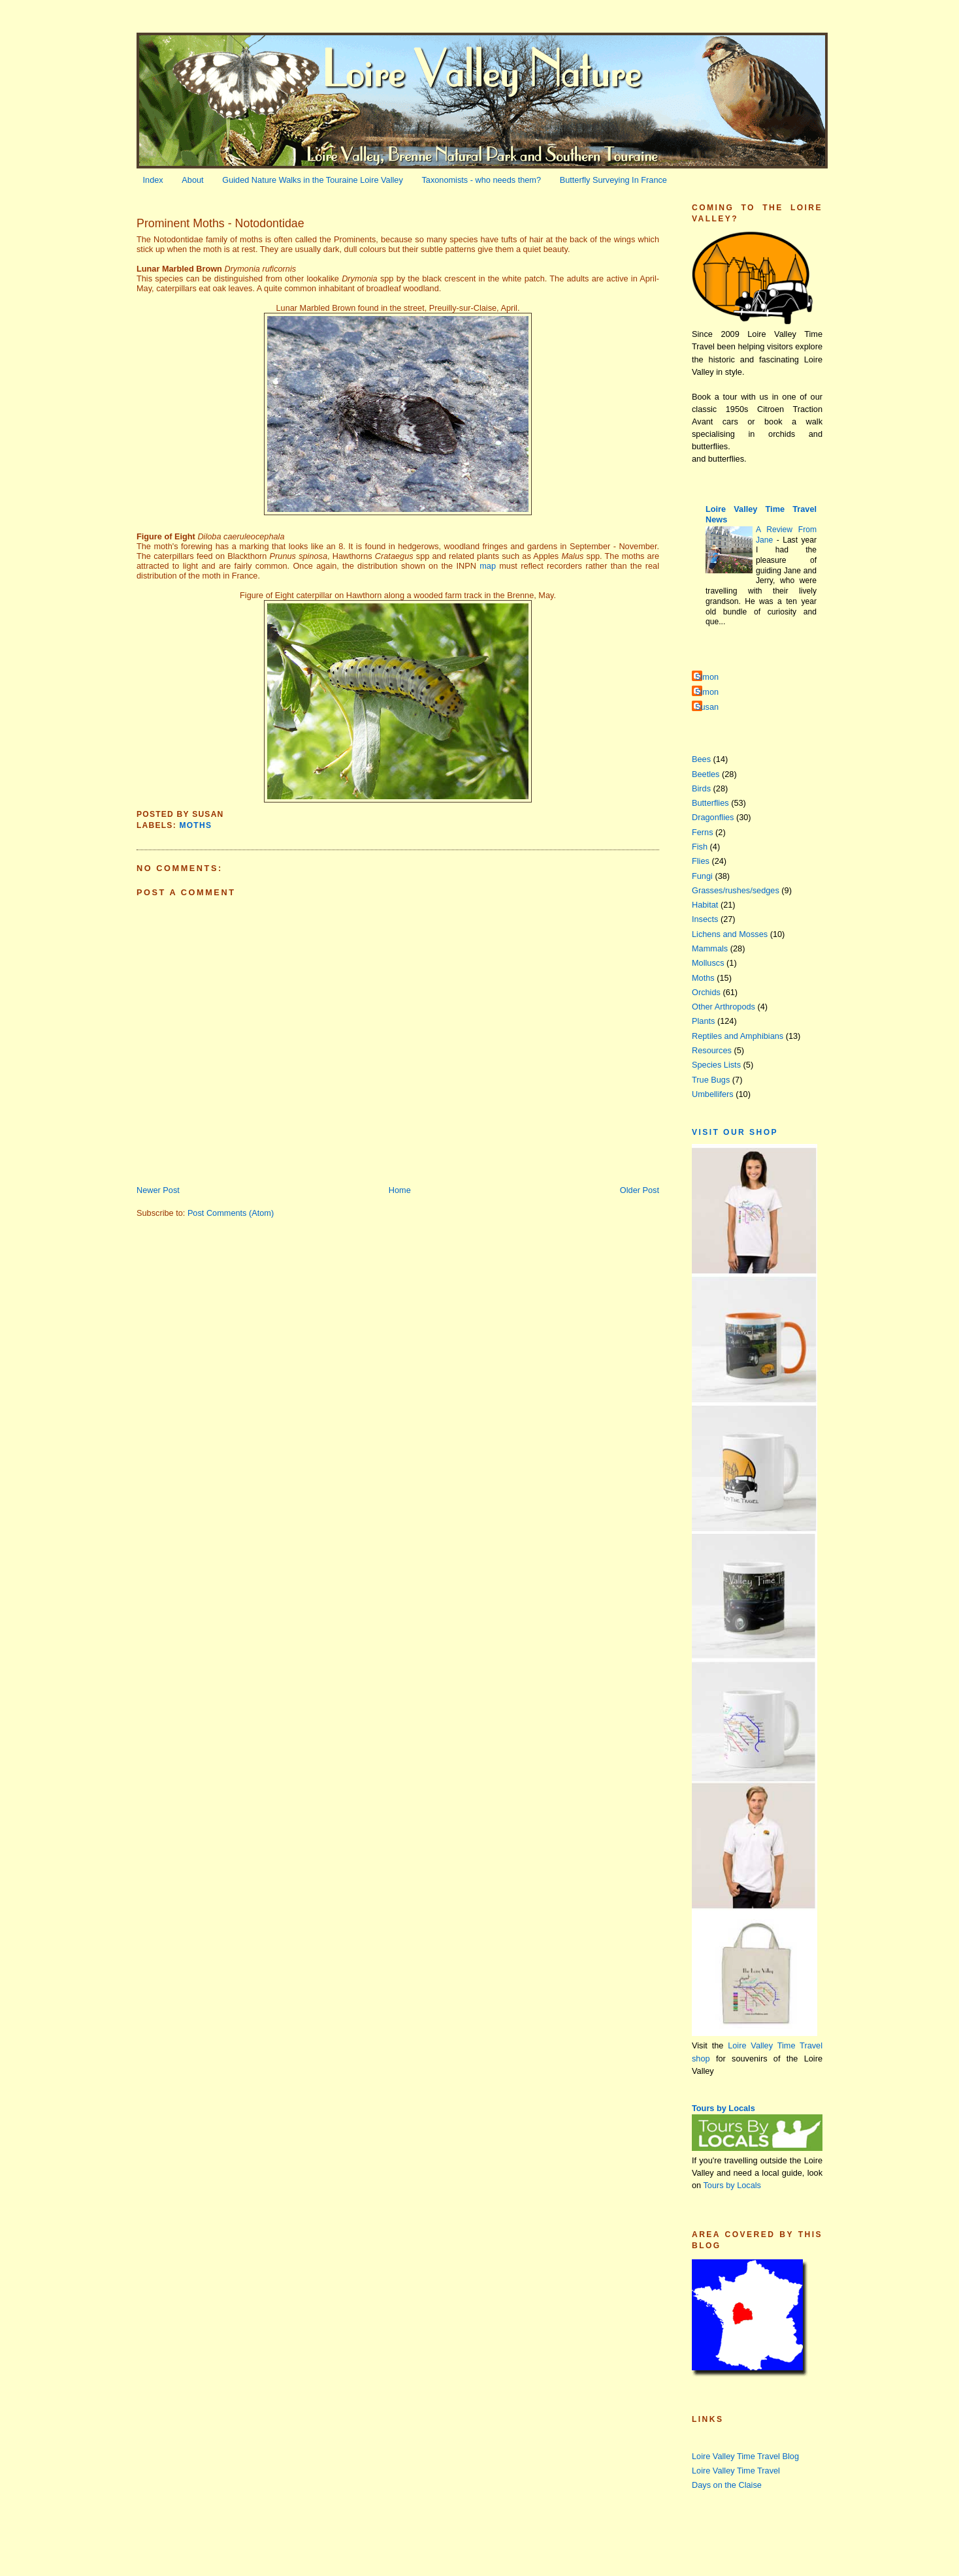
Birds (701, 788)
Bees (701, 759)
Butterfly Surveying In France (613, 180)
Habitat (705, 905)
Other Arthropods (723, 1006)
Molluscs (708, 963)
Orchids (706, 992)
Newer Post (158, 1190)
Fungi (702, 876)
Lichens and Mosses (730, 934)
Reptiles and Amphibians (737, 1036)
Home (400, 1190)
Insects (705, 919)
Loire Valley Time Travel (736, 2470)
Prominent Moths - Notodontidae (220, 223)
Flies (700, 861)
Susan (707, 707)
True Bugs (711, 1080)
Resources (712, 1050)
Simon (707, 677)
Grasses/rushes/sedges (735, 890)
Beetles (705, 774)
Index (153, 180)
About (192, 180)
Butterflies (710, 803)
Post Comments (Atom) (230, 1213)
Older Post (639, 1190)
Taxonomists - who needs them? (481, 180)
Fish (699, 846)
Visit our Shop (735, 1132)
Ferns (702, 832)
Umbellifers (713, 1094)
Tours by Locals (723, 2108)
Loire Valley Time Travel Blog (745, 2456)
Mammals (710, 948)
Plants (703, 1021)
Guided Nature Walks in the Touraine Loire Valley (312, 180)
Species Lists (716, 1065)
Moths (195, 825)
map (487, 566)
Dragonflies (713, 817)
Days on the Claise (727, 2485)
